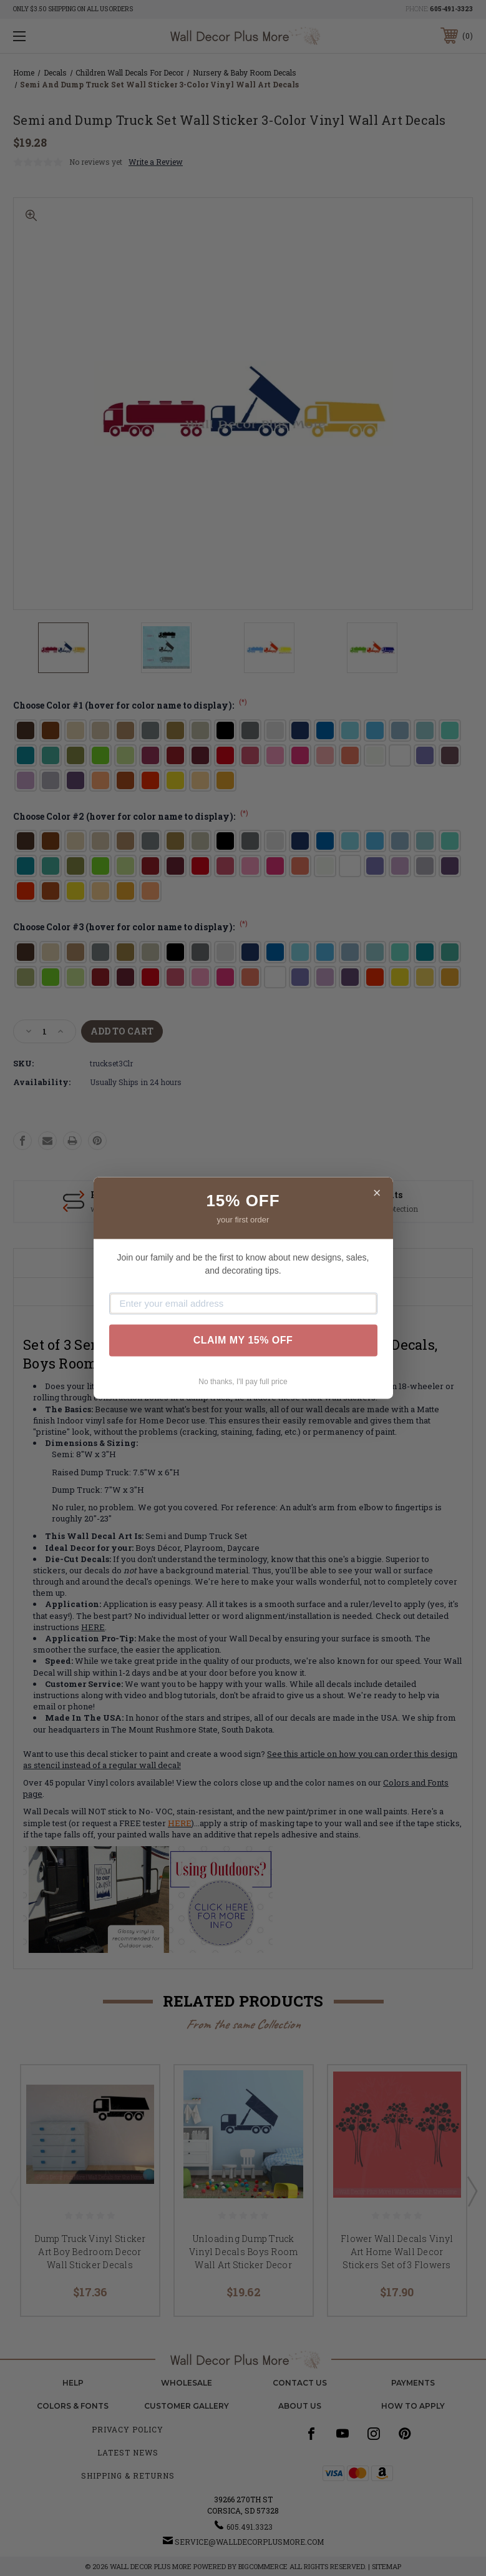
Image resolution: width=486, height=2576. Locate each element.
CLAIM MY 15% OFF (243, 1340)
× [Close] (377, 1193)
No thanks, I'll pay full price (242, 1381)
